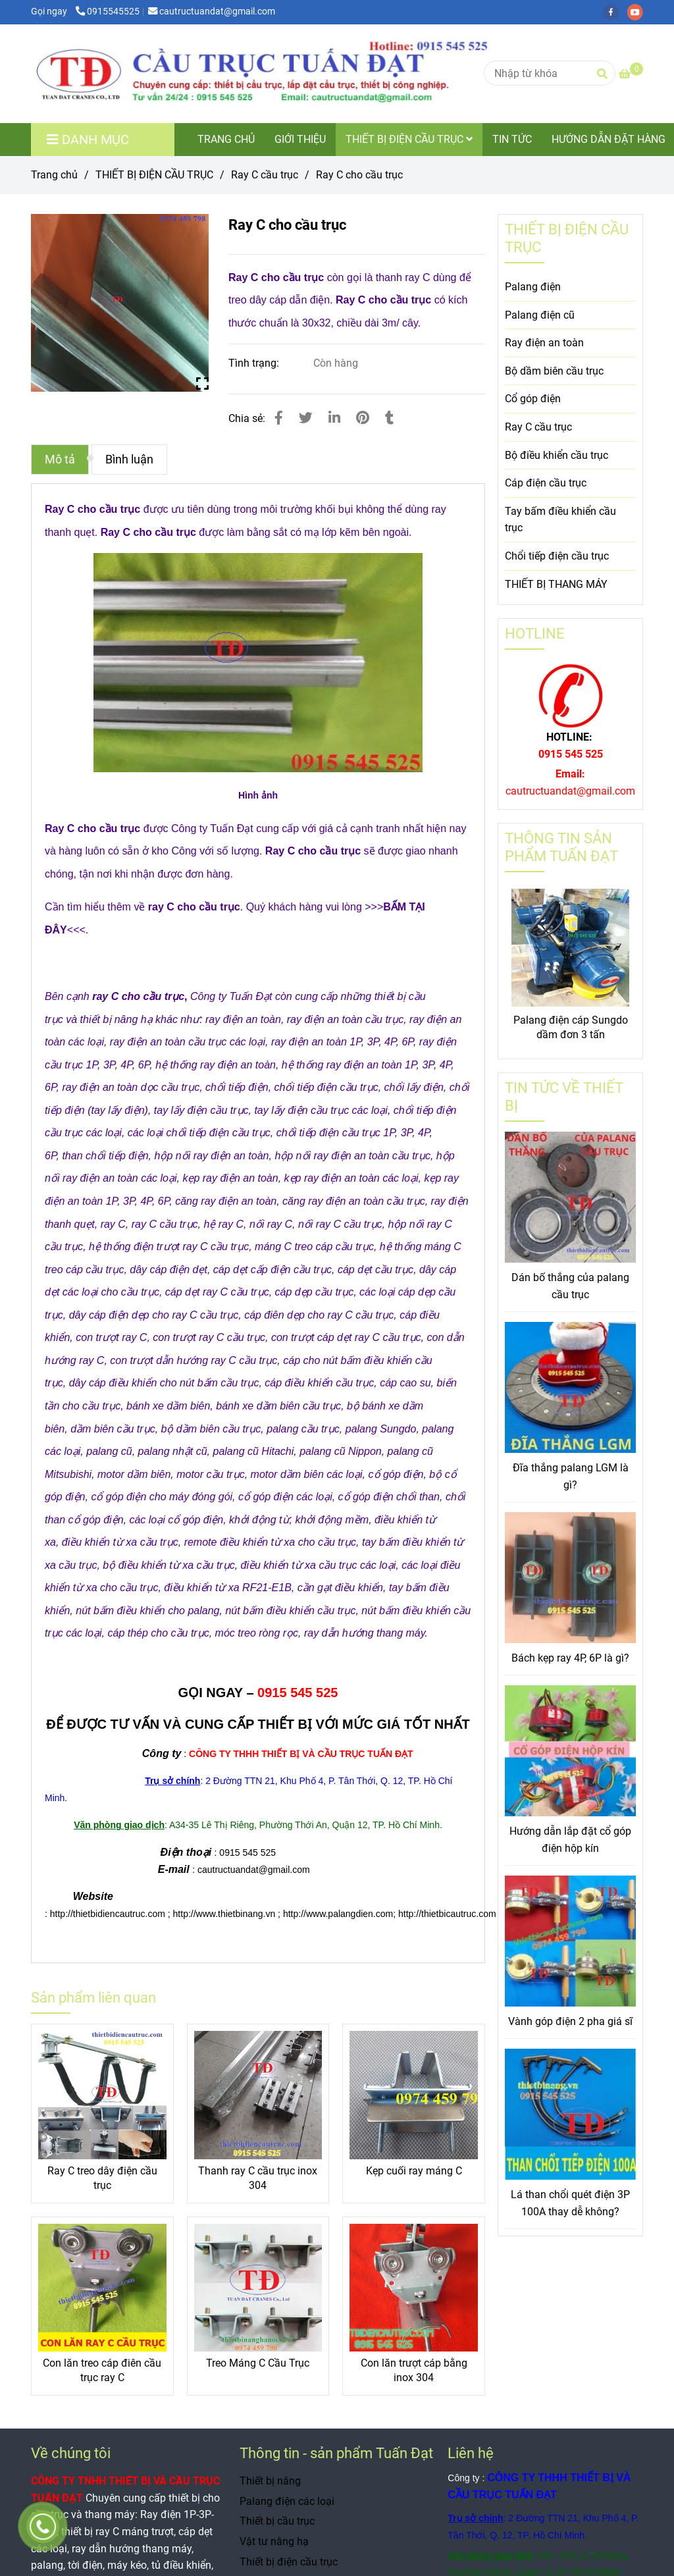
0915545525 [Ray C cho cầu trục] (108, 11)
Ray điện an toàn (544, 342)
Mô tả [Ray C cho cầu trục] (60, 459)
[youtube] (638, 11)
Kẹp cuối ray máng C (414, 2171)
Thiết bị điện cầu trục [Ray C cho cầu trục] (289, 2562)
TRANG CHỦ (226, 139)
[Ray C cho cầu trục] (294, 74)
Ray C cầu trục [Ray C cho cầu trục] (264, 175)
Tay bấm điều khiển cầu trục (560, 520)
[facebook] (615, 11)
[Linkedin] (334, 418)
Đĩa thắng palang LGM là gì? (571, 1476)
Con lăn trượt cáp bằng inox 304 (414, 2370)
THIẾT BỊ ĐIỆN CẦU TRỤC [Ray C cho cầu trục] (154, 175)
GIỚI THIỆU (300, 139)
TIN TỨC (512, 139)
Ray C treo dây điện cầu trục (102, 2178)
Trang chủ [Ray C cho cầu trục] (54, 175)
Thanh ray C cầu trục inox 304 (257, 2178)
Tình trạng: (255, 363)
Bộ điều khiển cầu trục (556, 455)
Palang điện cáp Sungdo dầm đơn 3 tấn (570, 1027)
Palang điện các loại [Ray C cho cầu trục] (287, 2501)
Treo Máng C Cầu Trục (257, 2363)
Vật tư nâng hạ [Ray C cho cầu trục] (274, 2541)
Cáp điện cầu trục (545, 483)
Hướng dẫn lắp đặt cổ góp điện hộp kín (570, 1839)
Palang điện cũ (540, 315)
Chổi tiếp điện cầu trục (557, 556)
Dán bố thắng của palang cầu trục (570, 1286)
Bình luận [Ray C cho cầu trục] (129, 459)
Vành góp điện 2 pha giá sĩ (570, 2021)
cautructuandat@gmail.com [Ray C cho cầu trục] (211, 11)
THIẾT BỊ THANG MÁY (556, 584)
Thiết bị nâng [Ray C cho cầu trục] (270, 2481)
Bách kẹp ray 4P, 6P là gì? (570, 1658)
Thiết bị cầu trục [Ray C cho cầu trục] (277, 2521)
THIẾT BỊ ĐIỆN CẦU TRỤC (409, 139)
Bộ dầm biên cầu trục (554, 371)
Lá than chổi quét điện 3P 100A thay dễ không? (570, 2203)
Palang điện (533, 286)
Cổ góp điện (533, 398)
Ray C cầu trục (538, 427)
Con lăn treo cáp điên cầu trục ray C (102, 2370)
